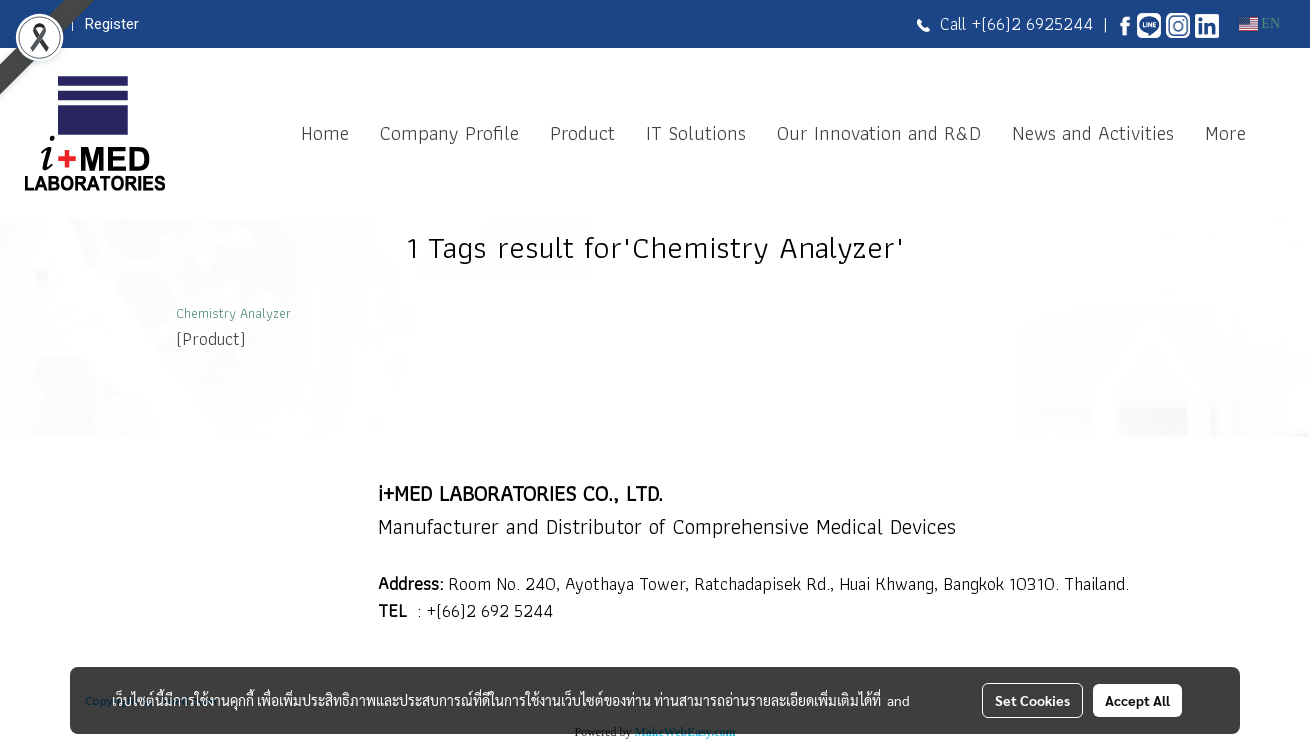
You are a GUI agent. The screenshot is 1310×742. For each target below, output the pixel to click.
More (1225, 133)
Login (43, 24)
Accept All (1137, 700)
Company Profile (449, 133)
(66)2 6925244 (1037, 23)
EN (1259, 23)
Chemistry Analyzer (233, 313)
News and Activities (1093, 133)
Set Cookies (1032, 700)
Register (112, 24)
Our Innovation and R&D (879, 133)
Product (582, 133)
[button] (1279, 133)
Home (325, 133)
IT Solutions (696, 133)
